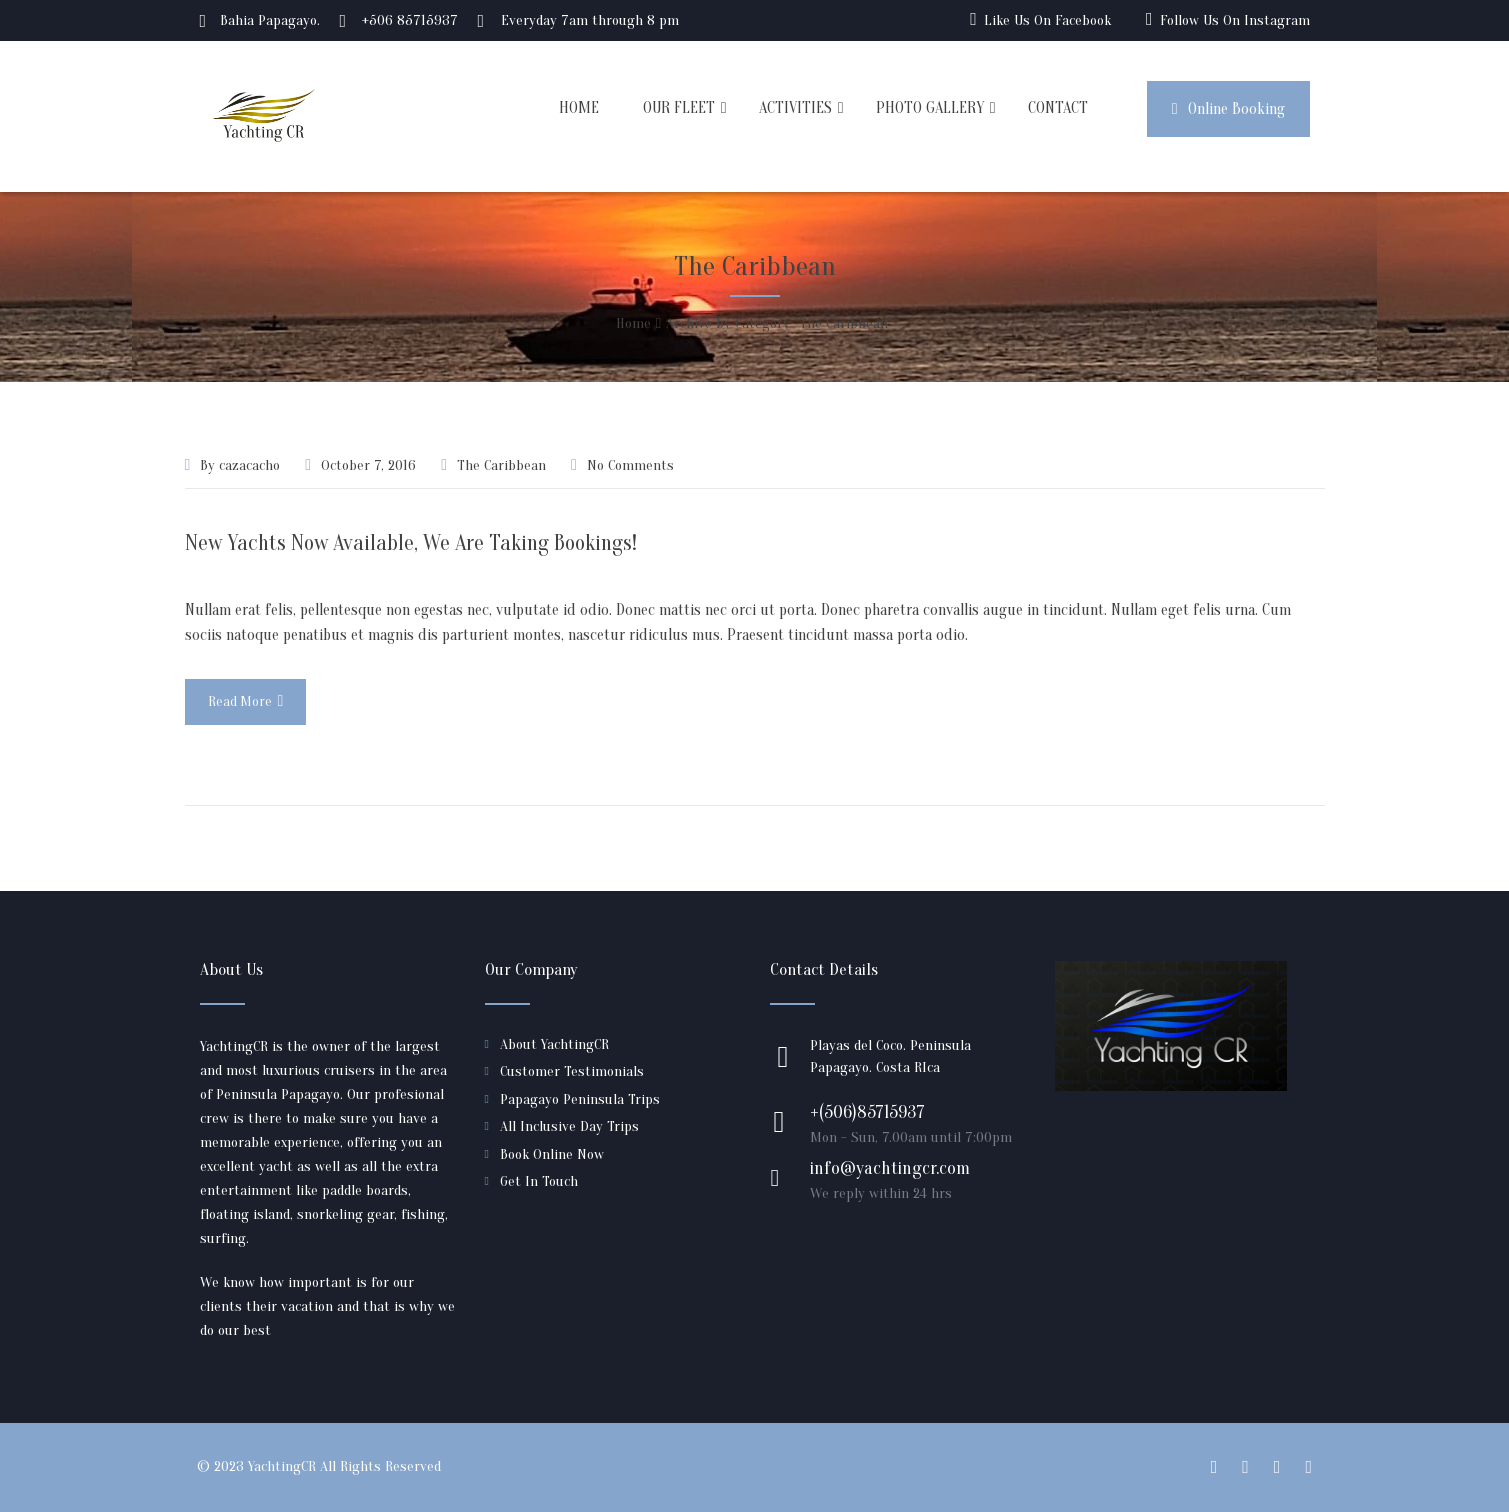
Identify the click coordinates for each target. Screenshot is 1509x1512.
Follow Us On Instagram (1235, 20)
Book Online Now (552, 1154)
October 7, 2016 (368, 465)
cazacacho (249, 465)
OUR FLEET (679, 108)
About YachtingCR (554, 1044)
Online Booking (1228, 109)
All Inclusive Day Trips (569, 1126)
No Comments (630, 465)
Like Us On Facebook (1047, 20)
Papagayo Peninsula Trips (580, 1099)
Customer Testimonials (572, 1071)
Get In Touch (539, 1181)
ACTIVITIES (795, 108)
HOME (579, 108)
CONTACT (1058, 108)
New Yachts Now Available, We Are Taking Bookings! (411, 543)
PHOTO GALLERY (930, 108)
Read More (246, 701)
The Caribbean (501, 465)
